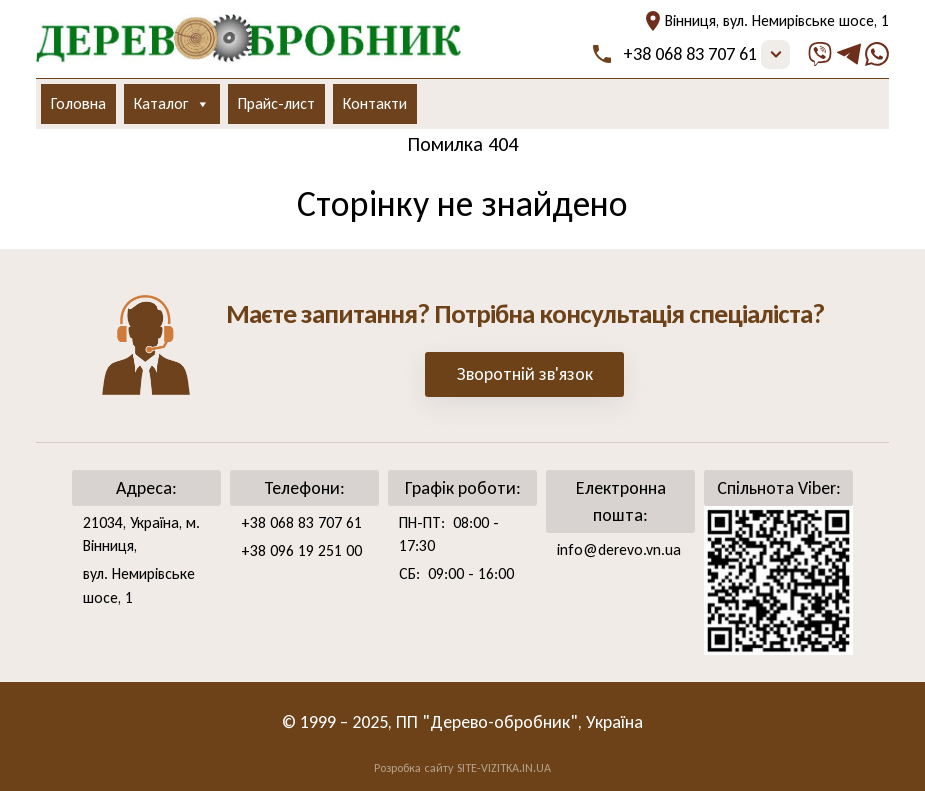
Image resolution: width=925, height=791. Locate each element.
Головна (78, 103)
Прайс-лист (276, 103)
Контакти (375, 103)
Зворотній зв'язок (525, 374)
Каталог (172, 104)
